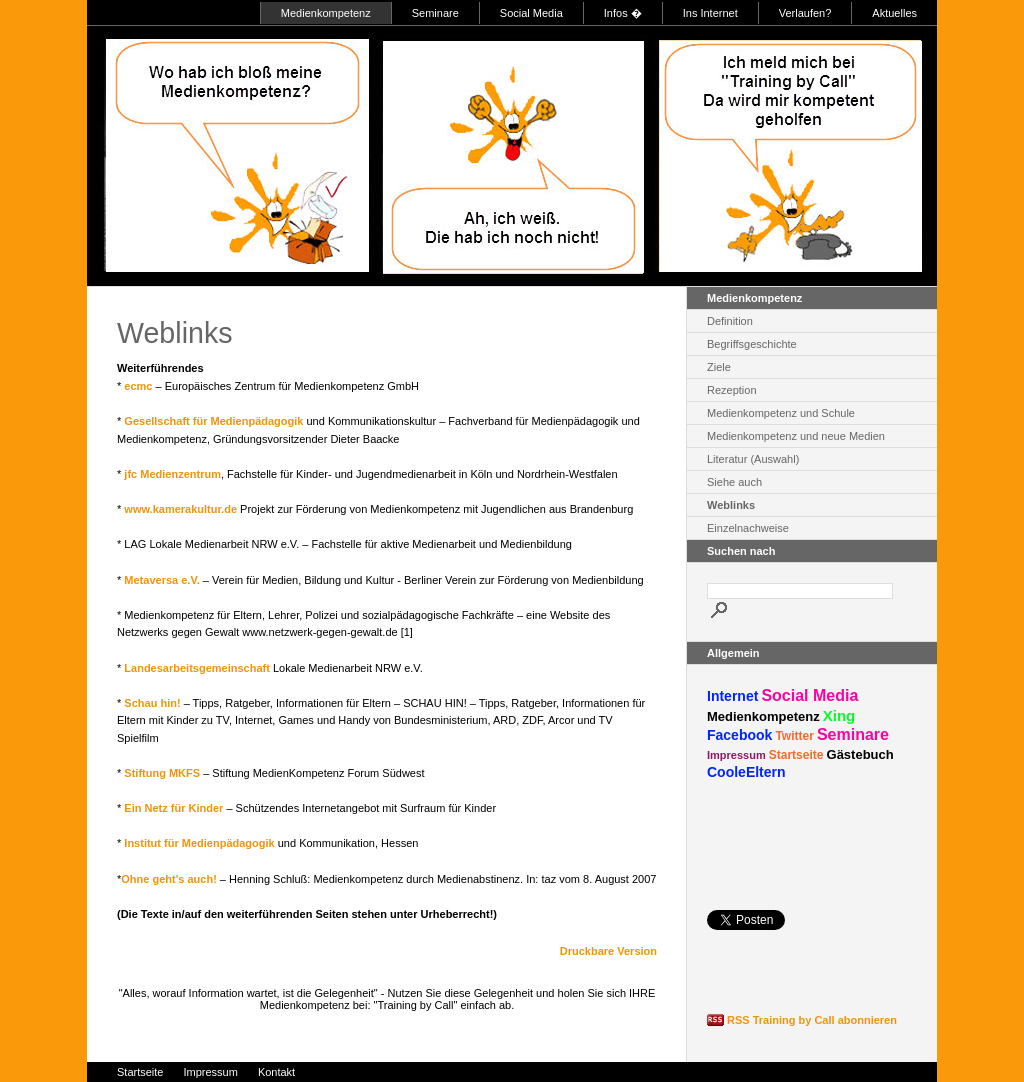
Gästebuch (860, 754)
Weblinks (731, 505)
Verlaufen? (805, 13)
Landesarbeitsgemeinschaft (197, 668)
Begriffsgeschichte (752, 344)
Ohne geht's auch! (169, 879)
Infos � (623, 13)
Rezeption (732, 390)
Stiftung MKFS (162, 773)
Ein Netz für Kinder (173, 808)
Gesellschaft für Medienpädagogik (213, 421)
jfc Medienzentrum (172, 474)
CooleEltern (746, 772)
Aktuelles (894, 13)
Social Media (531, 13)
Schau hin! (152, 703)
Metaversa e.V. (161, 580)
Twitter (794, 736)
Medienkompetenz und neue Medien (796, 436)
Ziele (719, 367)
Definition (730, 321)
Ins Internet (710, 13)
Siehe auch (734, 482)
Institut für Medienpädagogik (199, 843)
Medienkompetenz (326, 13)
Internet (732, 696)
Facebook (739, 735)
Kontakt (276, 1072)
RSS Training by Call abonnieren (812, 1020)
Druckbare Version (608, 951)
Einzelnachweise (748, 528)
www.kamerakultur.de (180, 509)
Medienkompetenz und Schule (781, 413)
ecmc (138, 386)
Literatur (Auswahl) (753, 459)
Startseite (796, 755)
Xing (839, 715)
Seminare (435, 13)
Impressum (736, 755)
